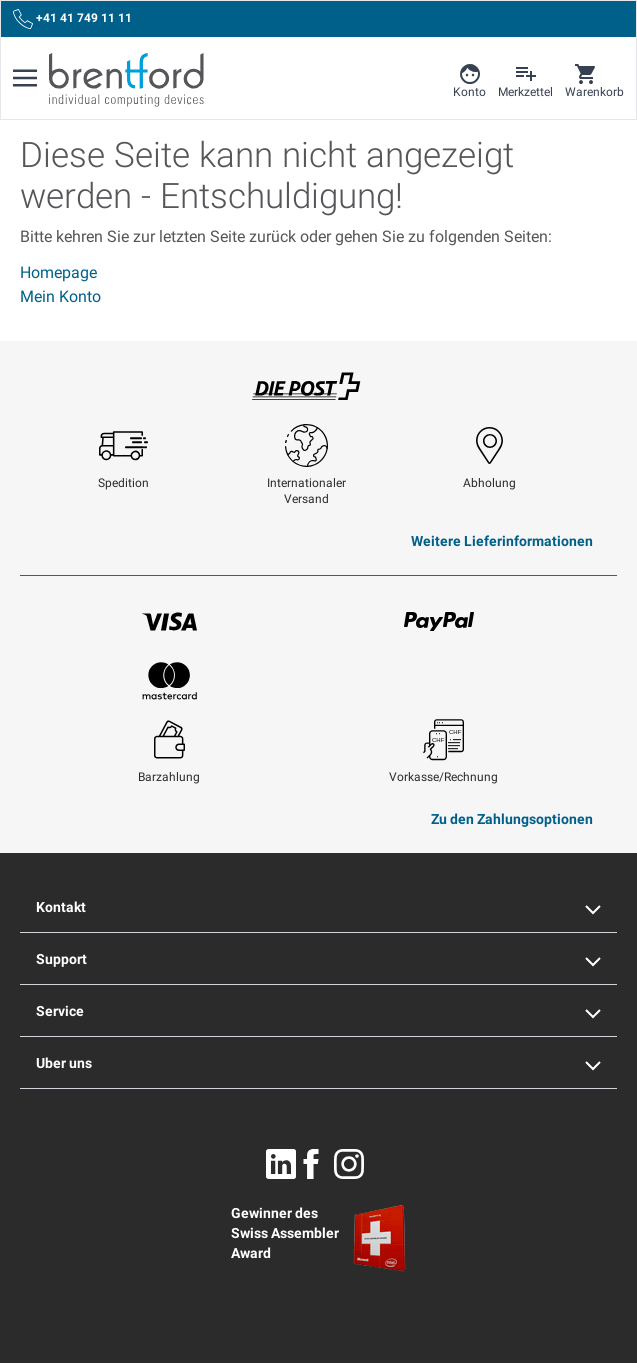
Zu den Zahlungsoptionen (512, 819)
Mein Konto (60, 296)
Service (318, 1011)
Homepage (58, 272)
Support (318, 959)
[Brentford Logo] (126, 80)
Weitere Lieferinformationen (502, 541)
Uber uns (318, 1063)
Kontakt (318, 907)
